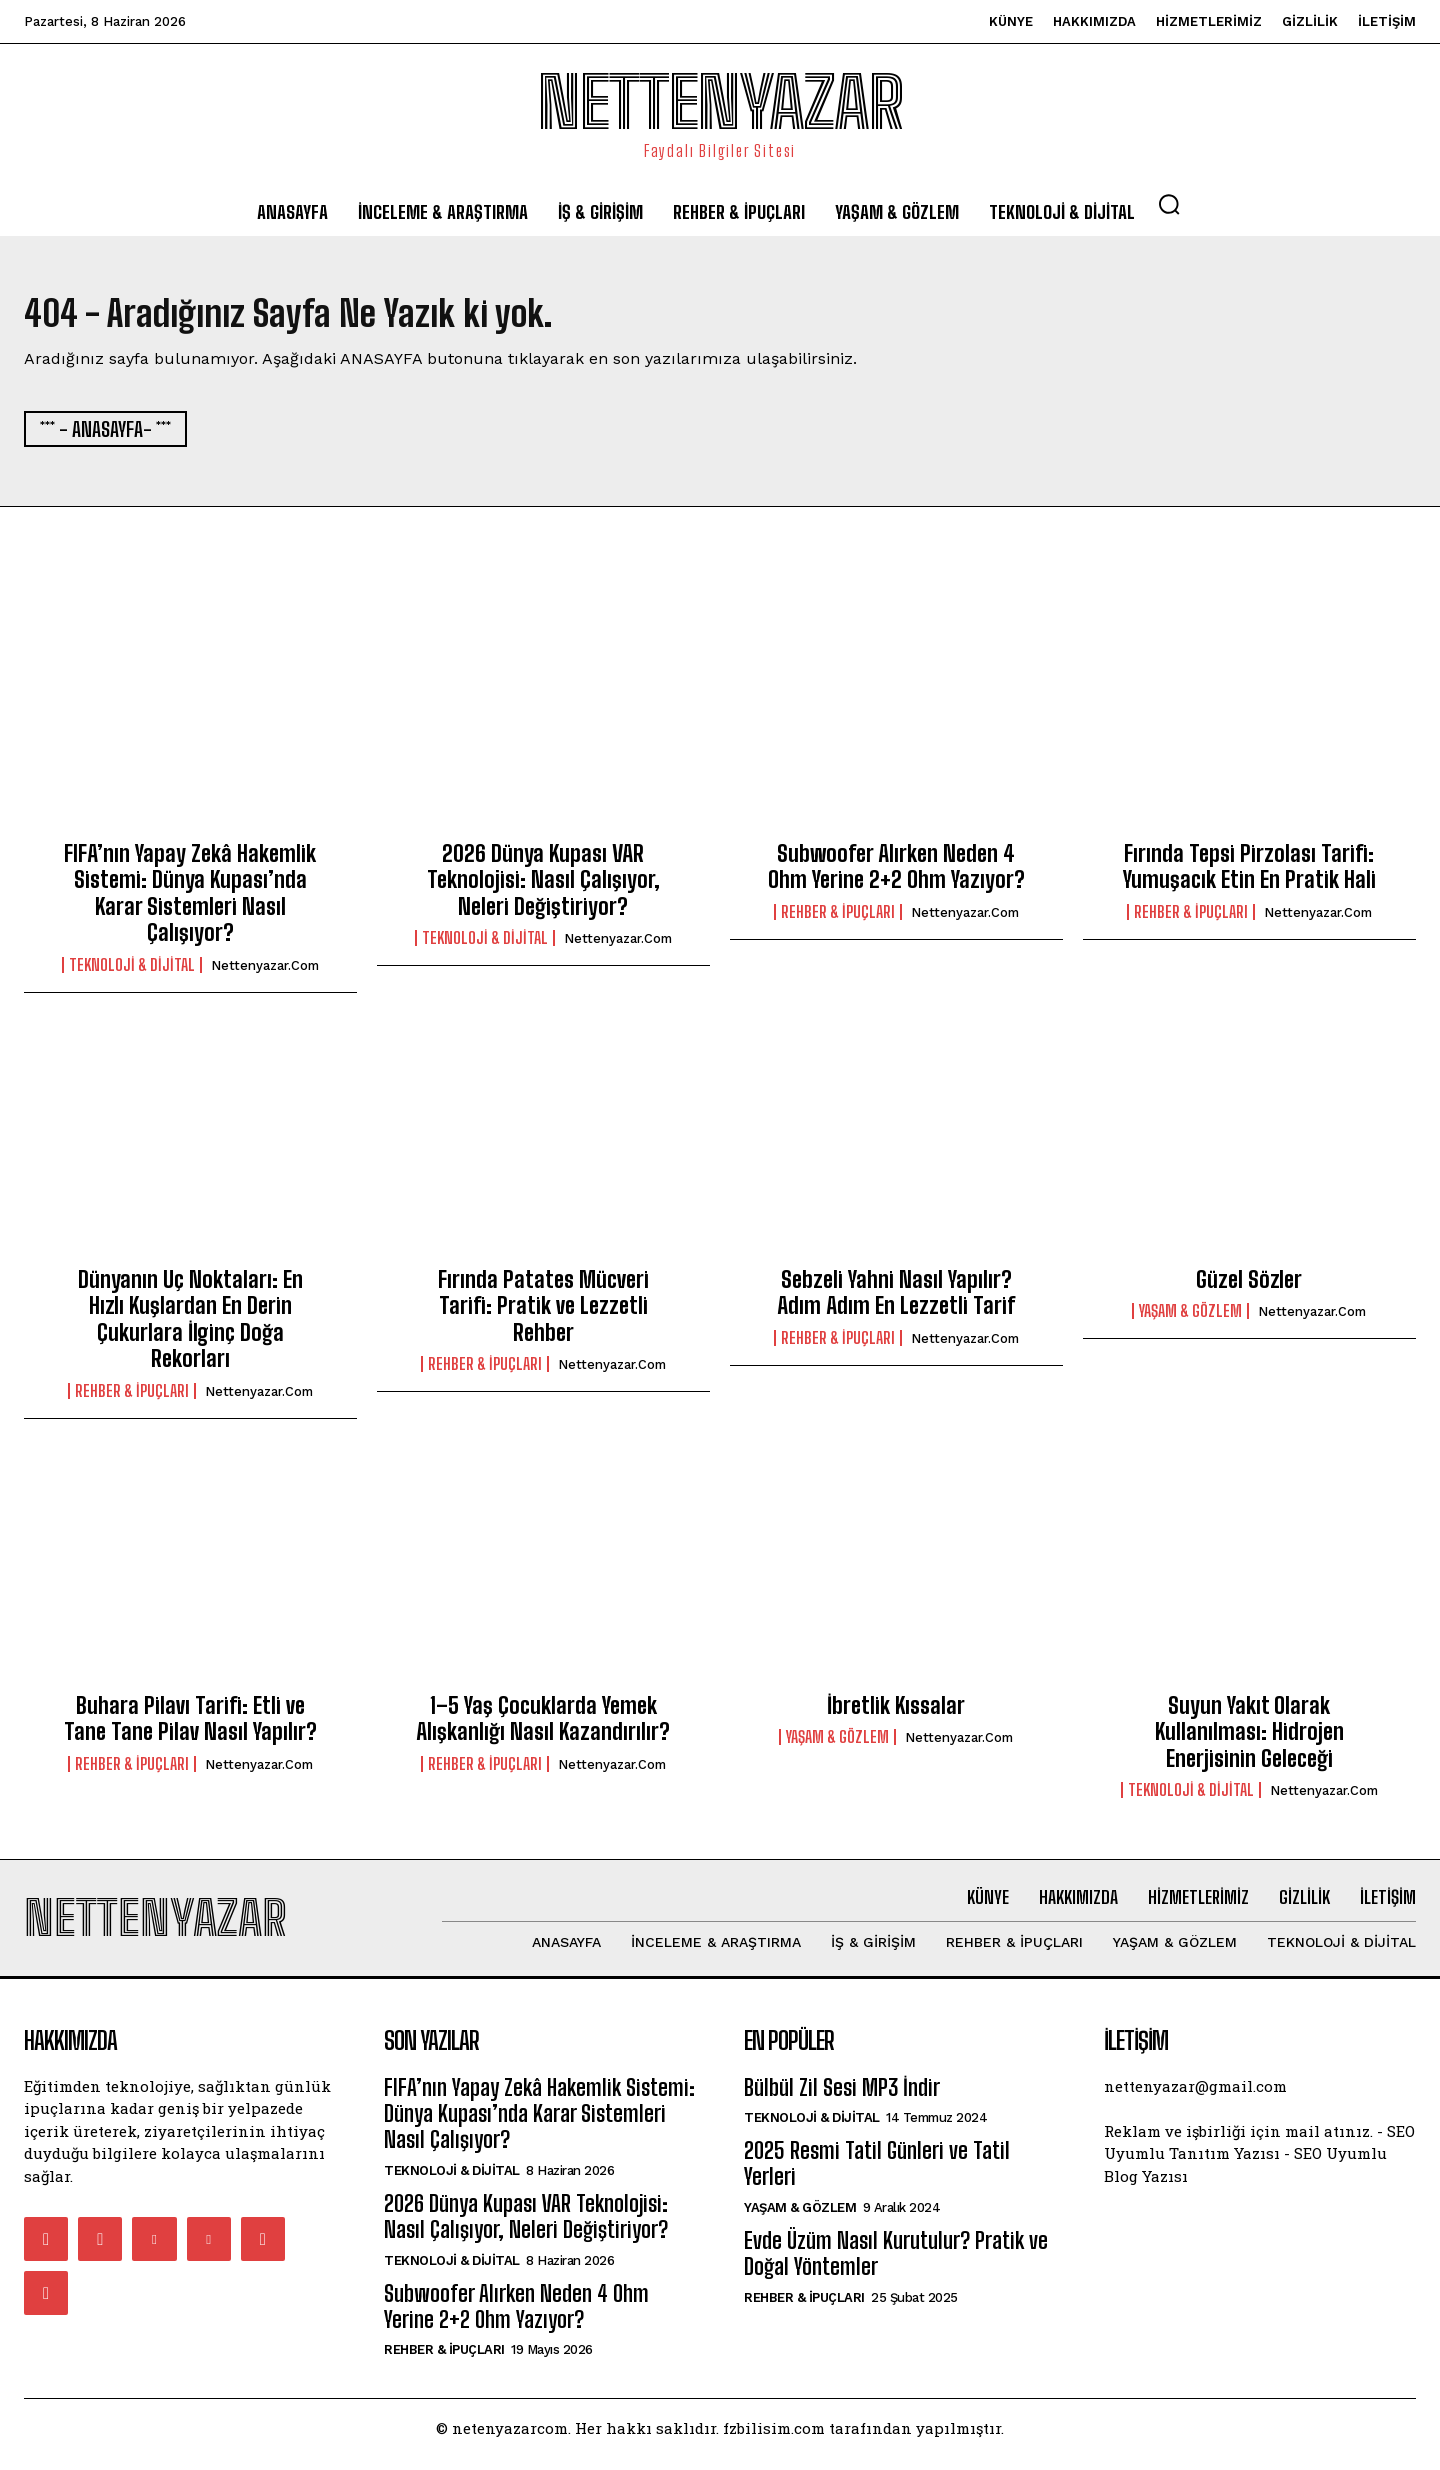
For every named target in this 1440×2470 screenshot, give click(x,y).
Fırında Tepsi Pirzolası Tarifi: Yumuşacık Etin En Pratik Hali (1249, 873)
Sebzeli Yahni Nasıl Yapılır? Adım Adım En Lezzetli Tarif (896, 1299)
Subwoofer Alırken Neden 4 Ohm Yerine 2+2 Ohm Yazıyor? (896, 873)
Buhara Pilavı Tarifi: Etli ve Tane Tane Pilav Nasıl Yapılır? (190, 1724)
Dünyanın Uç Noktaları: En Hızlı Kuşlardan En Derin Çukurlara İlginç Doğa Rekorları (190, 1326)
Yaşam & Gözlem (1190, 1318)
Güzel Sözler (1249, 1286)
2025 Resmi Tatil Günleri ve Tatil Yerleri (877, 2176)
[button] (1169, 204)
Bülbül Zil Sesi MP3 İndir (842, 2100)
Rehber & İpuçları (838, 918)
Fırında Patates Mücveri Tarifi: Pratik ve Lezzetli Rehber (543, 1313)
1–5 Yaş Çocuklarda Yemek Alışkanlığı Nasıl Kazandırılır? (543, 1724)
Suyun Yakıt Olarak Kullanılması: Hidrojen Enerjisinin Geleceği (1249, 1738)
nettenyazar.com (265, 971)
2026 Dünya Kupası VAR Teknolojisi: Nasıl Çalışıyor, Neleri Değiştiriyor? (543, 887)
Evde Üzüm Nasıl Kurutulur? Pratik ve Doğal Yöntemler (896, 2266)
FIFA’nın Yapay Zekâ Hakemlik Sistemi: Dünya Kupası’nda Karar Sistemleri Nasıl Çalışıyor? (190, 900)
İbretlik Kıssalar (896, 1711)
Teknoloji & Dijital (132, 971)
